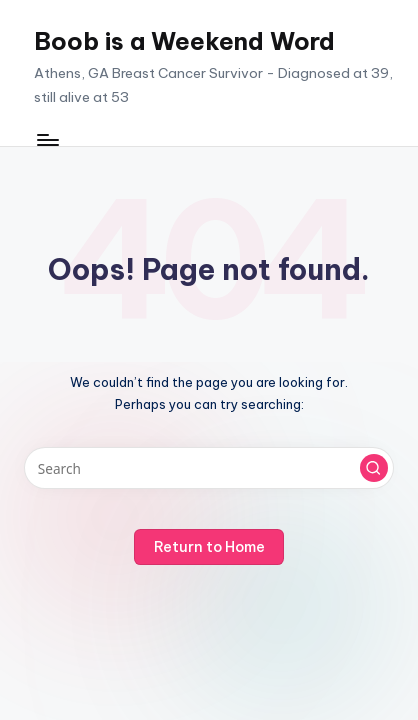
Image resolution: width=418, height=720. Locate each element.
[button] (374, 468)
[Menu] (47, 139)
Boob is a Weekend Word (184, 41)
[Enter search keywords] (209, 468)
